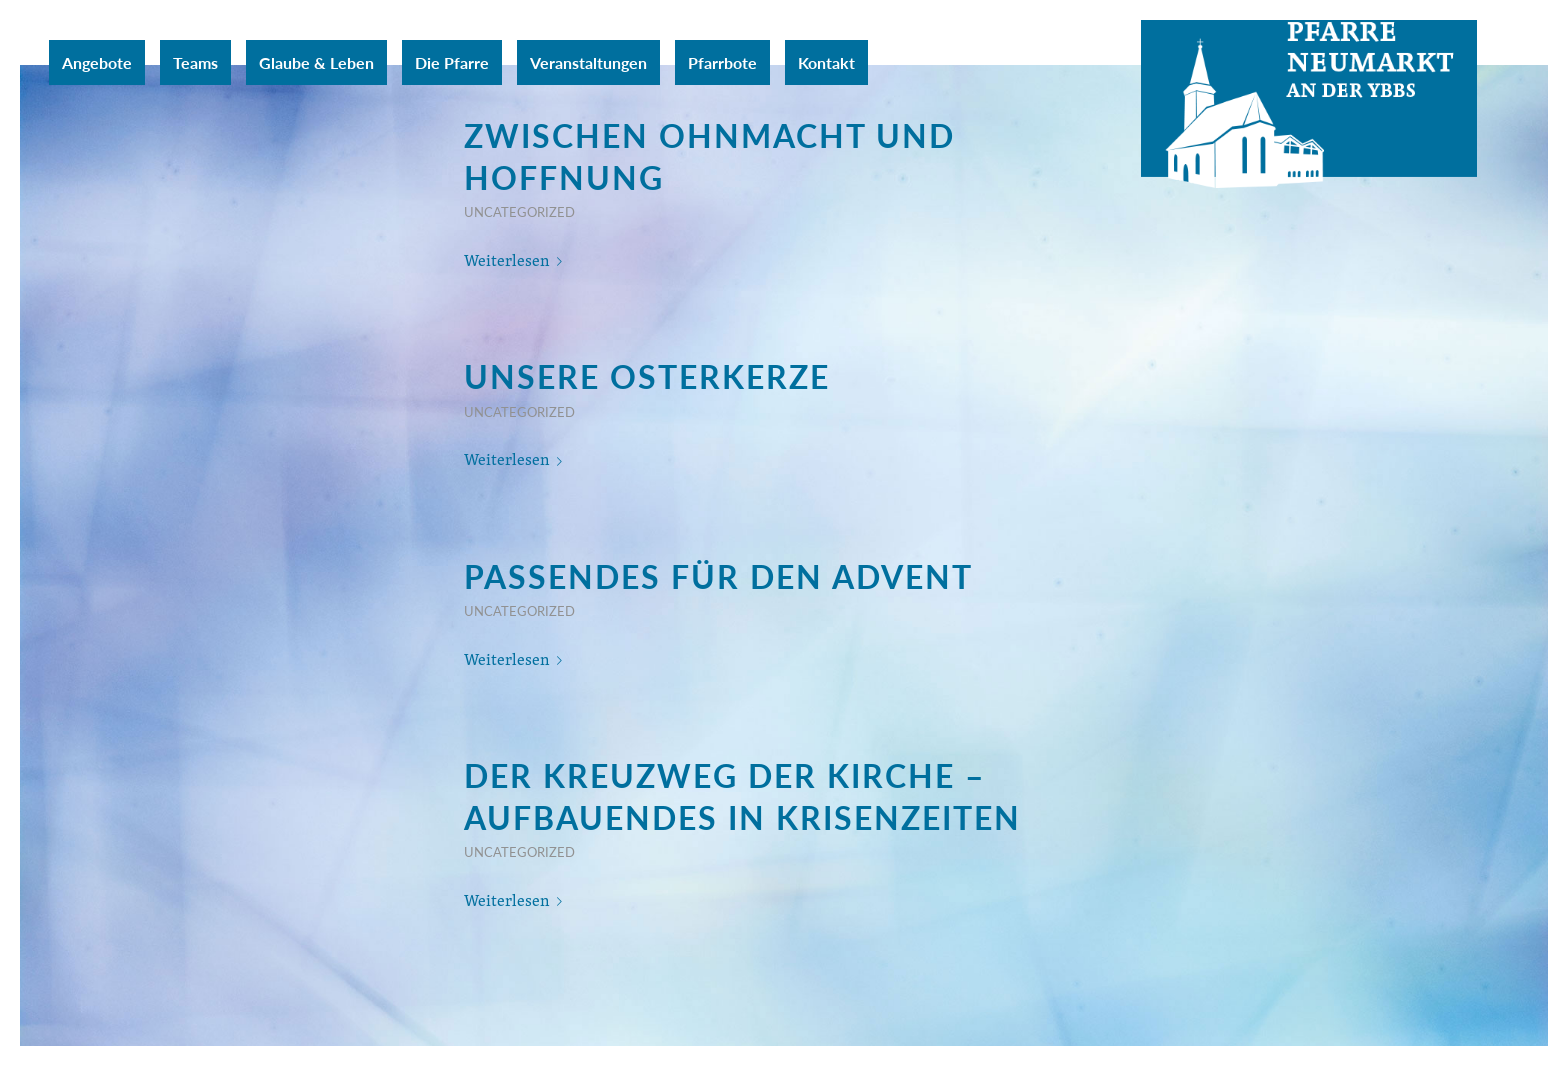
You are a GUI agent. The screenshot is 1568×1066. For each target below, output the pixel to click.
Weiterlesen (517, 260)
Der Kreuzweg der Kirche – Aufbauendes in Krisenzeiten (742, 796)
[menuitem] (97, 62)
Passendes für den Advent (718, 576)
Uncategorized (519, 212)
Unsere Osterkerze (647, 376)
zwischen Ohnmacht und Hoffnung (709, 156)
